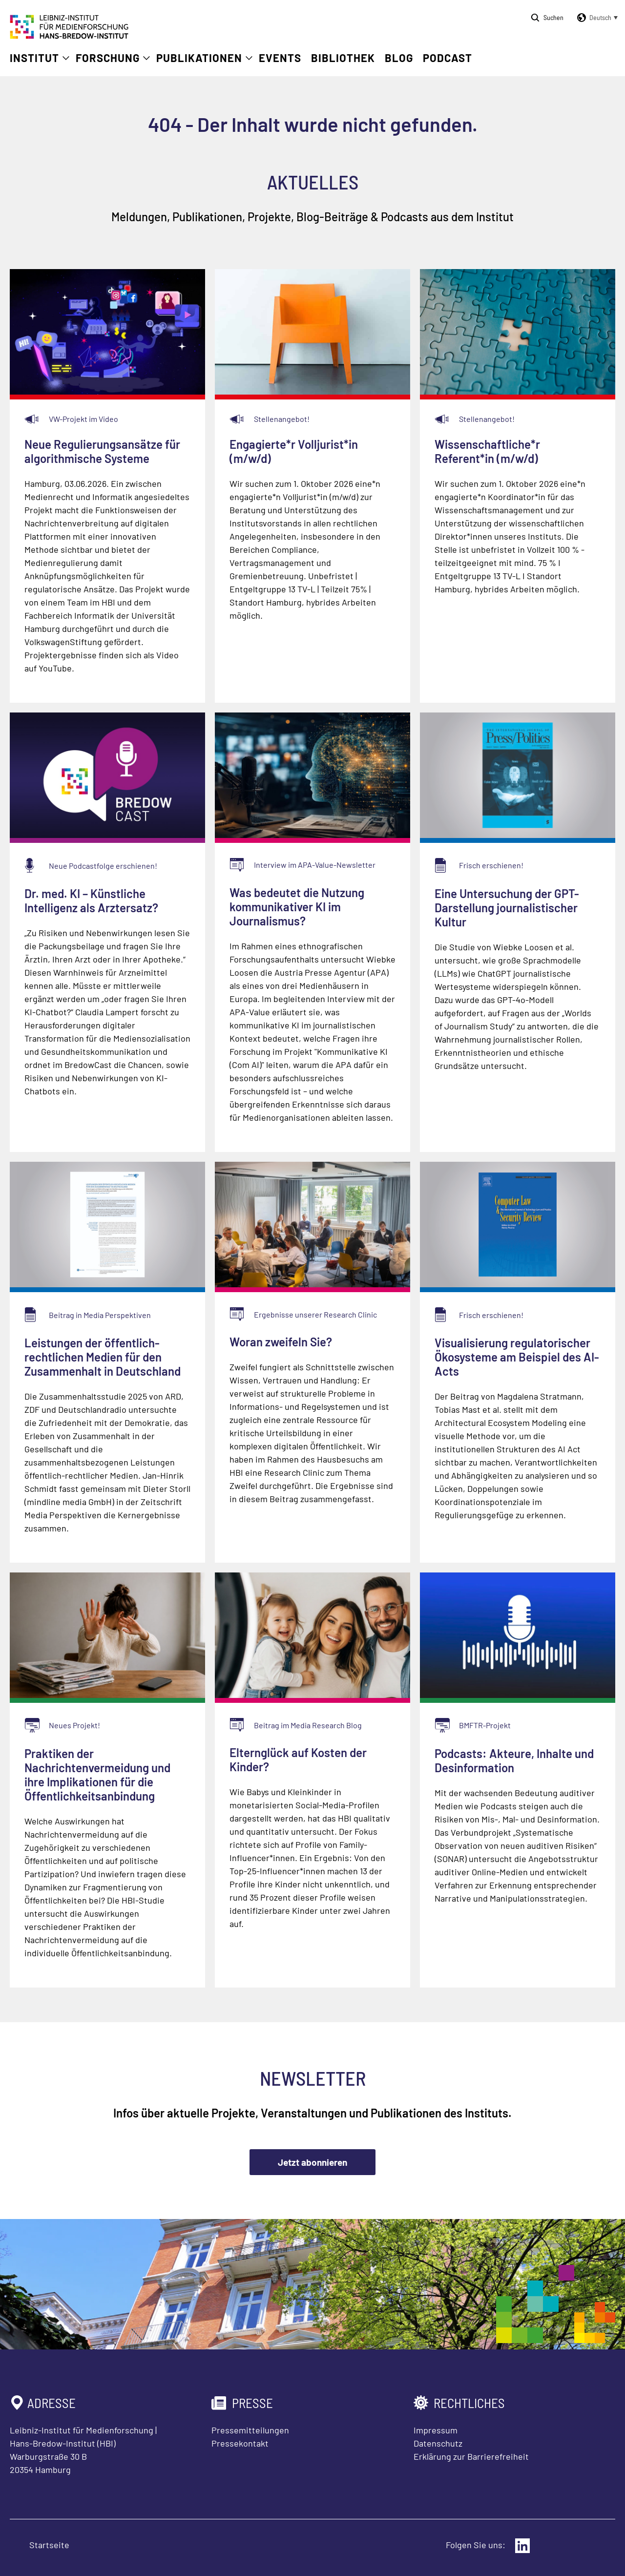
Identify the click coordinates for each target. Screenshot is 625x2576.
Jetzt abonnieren (312, 2162)
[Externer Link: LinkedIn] (522, 2545)
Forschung (108, 57)
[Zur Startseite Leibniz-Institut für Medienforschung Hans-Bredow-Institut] (69, 35)
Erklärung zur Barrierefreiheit (471, 2456)
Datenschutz (438, 2443)
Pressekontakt (240, 2443)
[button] (595, 17)
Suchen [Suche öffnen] (553, 17)
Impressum (436, 2430)
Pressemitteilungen (250, 2430)
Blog (399, 57)
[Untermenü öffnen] (65, 58)
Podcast (447, 57)
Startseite (49, 2544)
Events (280, 57)
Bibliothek (343, 57)
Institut (34, 57)
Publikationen (199, 57)
